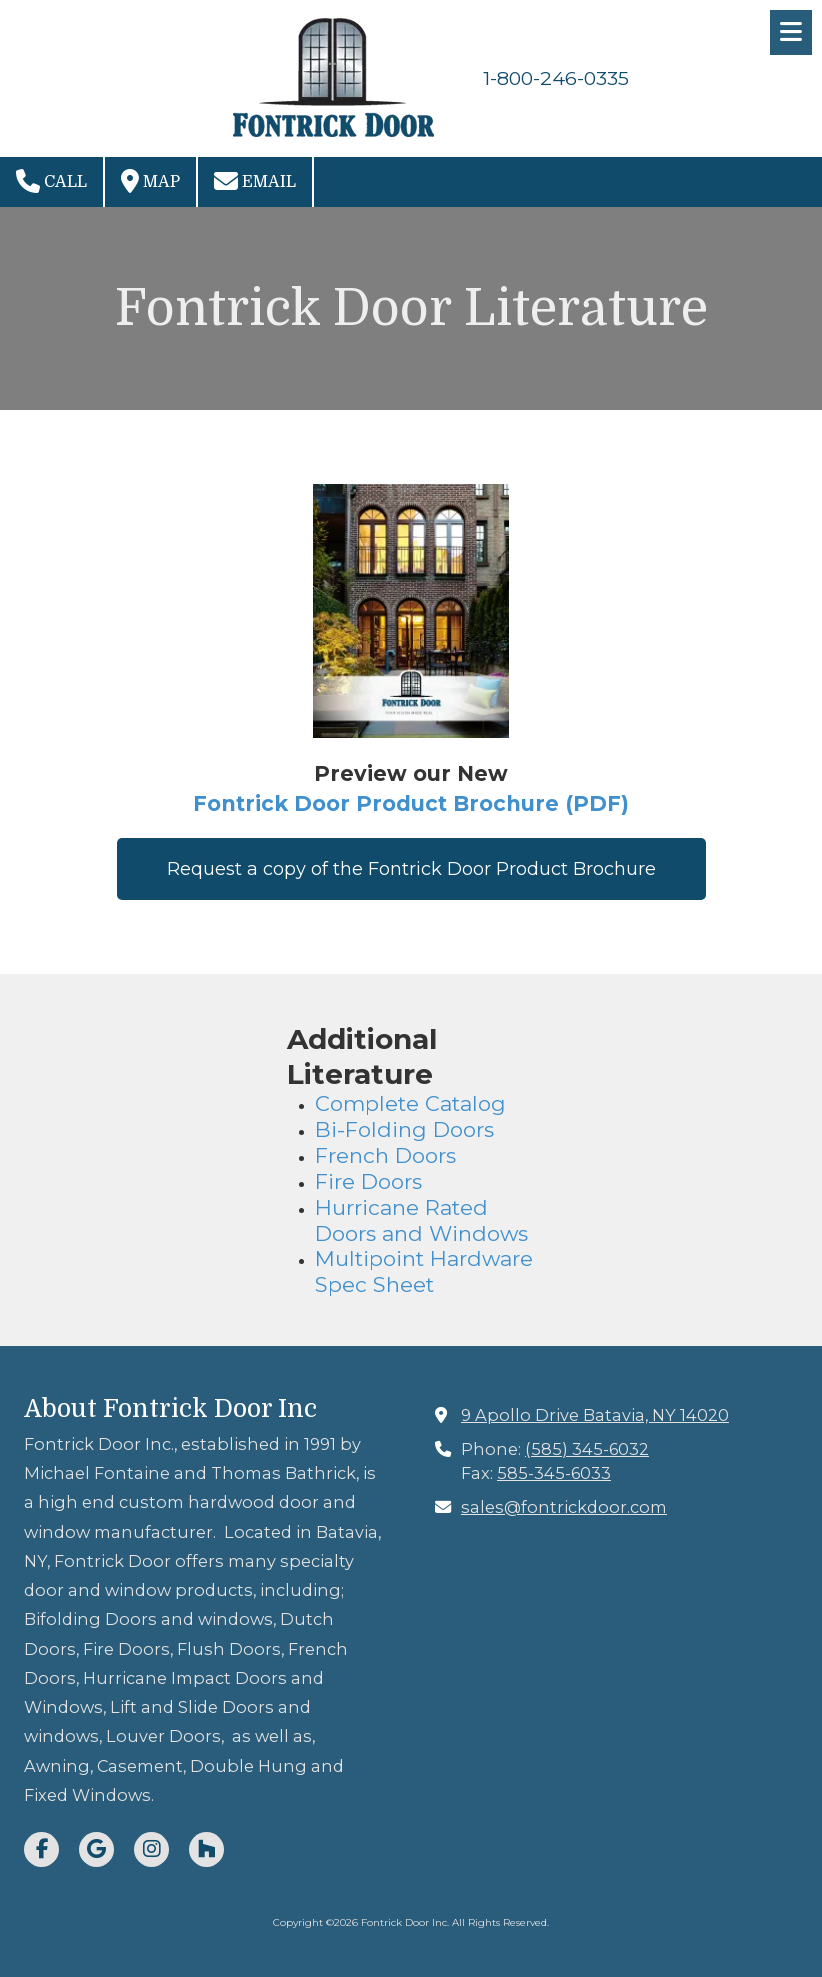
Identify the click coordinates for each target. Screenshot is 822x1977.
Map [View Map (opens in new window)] (150, 181)
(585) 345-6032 (587, 1449)
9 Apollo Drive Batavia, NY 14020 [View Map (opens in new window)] (595, 1415)
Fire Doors (371, 1181)
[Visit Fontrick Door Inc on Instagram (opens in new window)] (151, 1849)
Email (255, 181)
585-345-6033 (554, 1473)
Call (51, 181)
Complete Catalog (410, 1103)
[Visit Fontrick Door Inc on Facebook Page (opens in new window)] (41, 1849)
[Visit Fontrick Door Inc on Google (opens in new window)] (96, 1849)
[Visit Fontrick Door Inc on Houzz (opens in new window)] (206, 1849)
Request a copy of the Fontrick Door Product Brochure (411, 869)
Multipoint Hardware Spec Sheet (424, 1271)
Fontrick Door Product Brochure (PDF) (411, 803)
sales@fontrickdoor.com (564, 1507)
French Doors (388, 1155)
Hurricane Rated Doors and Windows (421, 1220)
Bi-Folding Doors (404, 1129)
